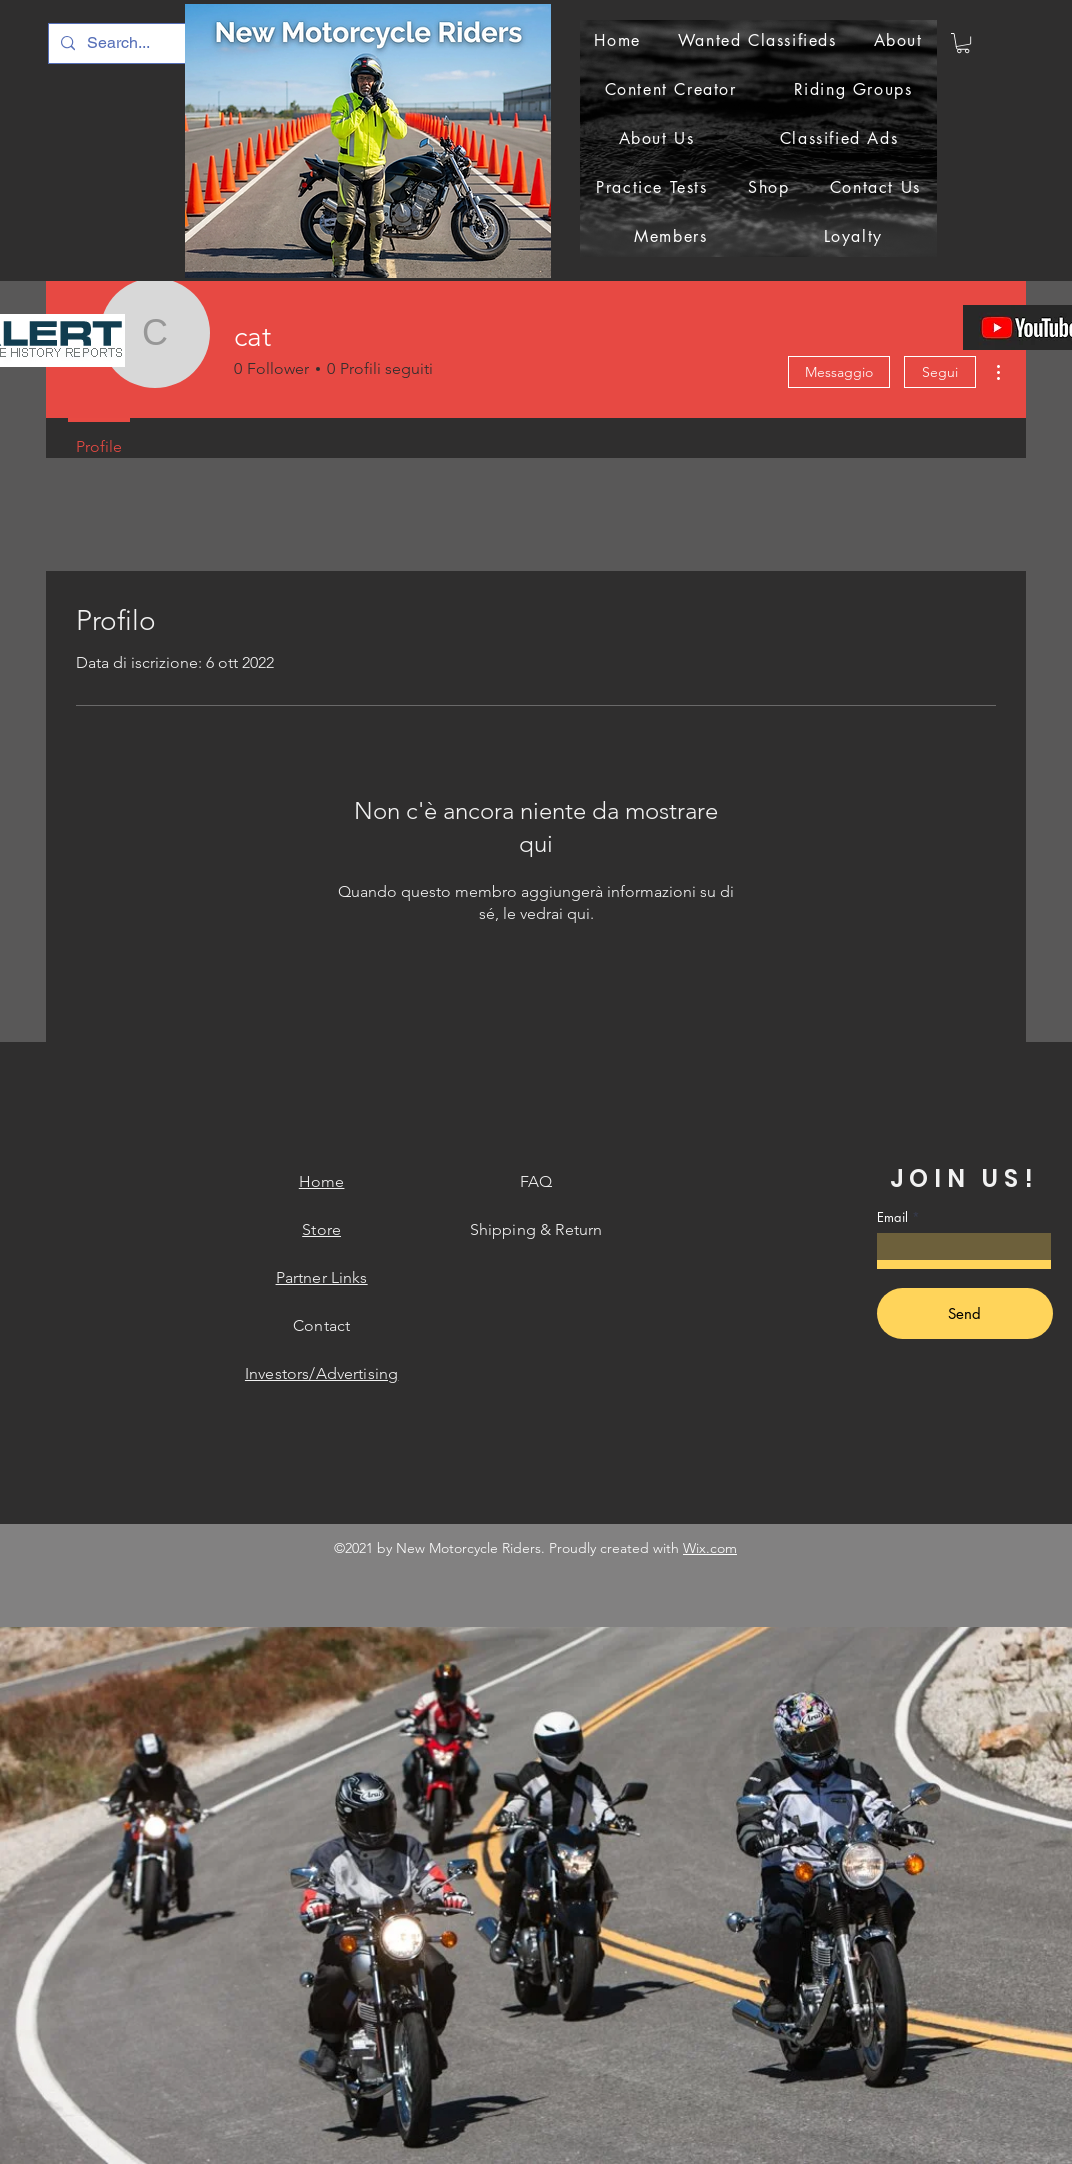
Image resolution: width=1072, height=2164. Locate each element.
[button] (963, 43)
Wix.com (710, 1548)
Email (892, 1217)
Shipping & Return (536, 1229)
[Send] (965, 1313)
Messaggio (839, 372)
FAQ (536, 1181)
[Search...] (154, 43)
